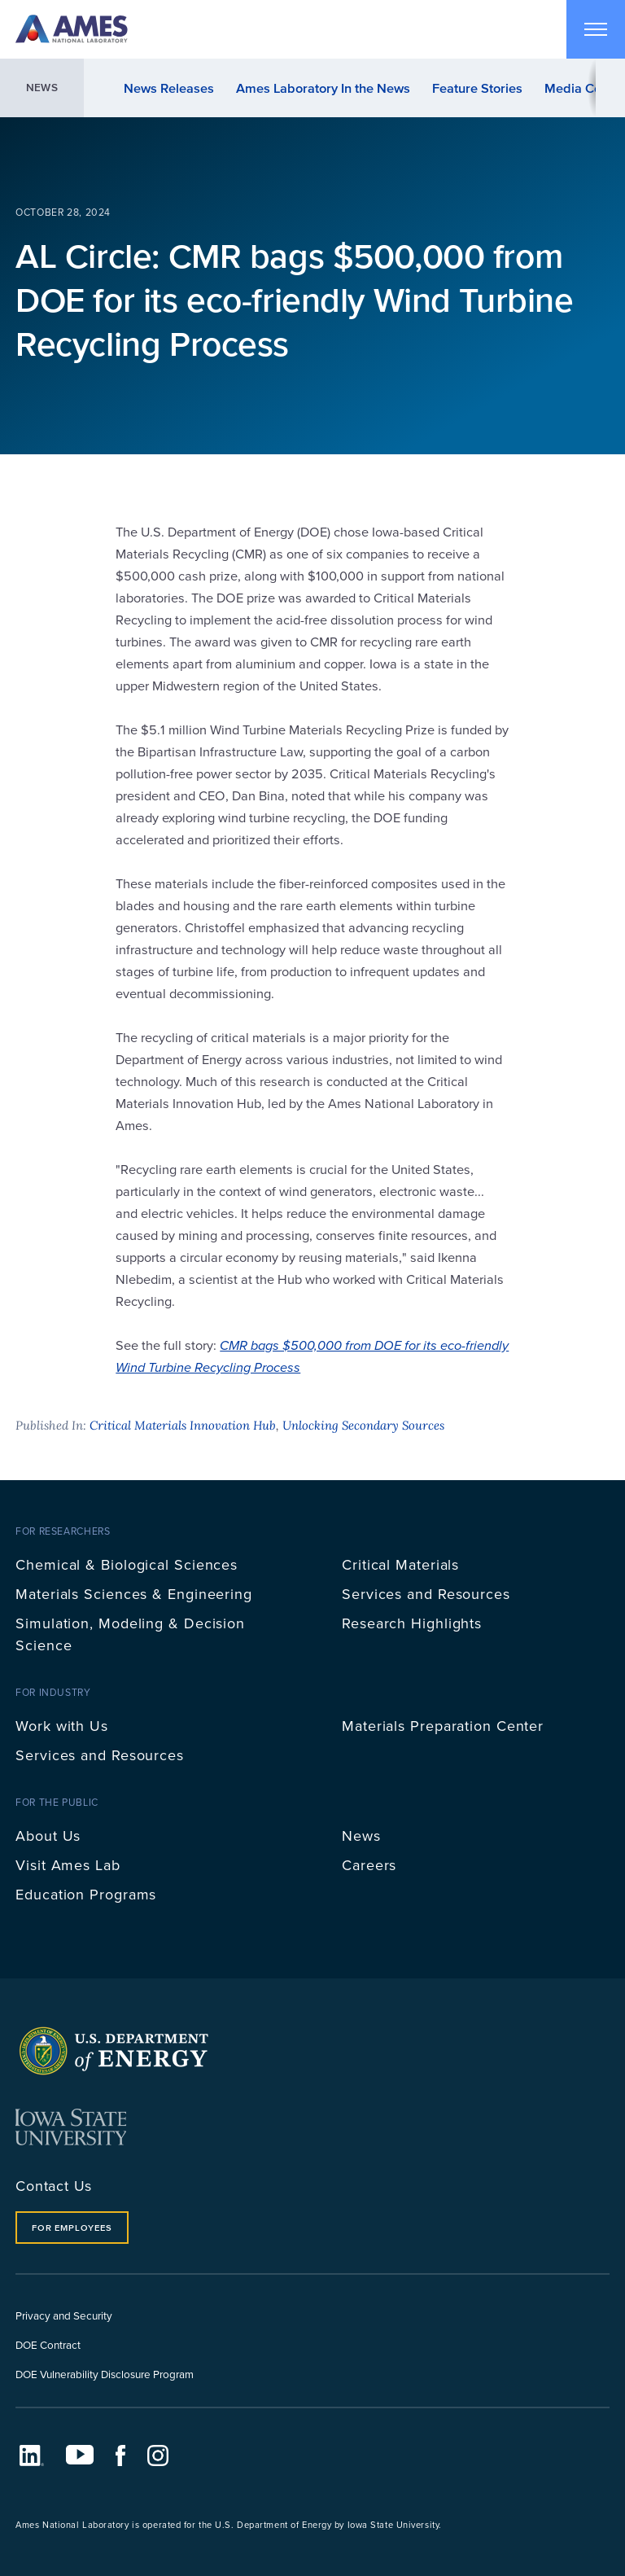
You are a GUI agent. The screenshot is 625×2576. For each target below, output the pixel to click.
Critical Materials (400, 1564)
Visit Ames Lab (67, 1865)
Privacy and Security (63, 2315)
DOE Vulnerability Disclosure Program (104, 2373)
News (42, 87)
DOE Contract (48, 2344)
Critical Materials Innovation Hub (183, 1425)
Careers (369, 1865)
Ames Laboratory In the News (323, 88)
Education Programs (85, 1894)
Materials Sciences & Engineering (133, 1594)
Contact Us (53, 2185)
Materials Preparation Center (443, 1725)
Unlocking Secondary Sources (363, 1425)
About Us (48, 1835)
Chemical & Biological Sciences (126, 1564)
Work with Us (61, 1725)
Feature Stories (477, 88)
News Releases (169, 88)
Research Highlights (412, 1623)
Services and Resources (426, 1594)
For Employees (71, 2227)
